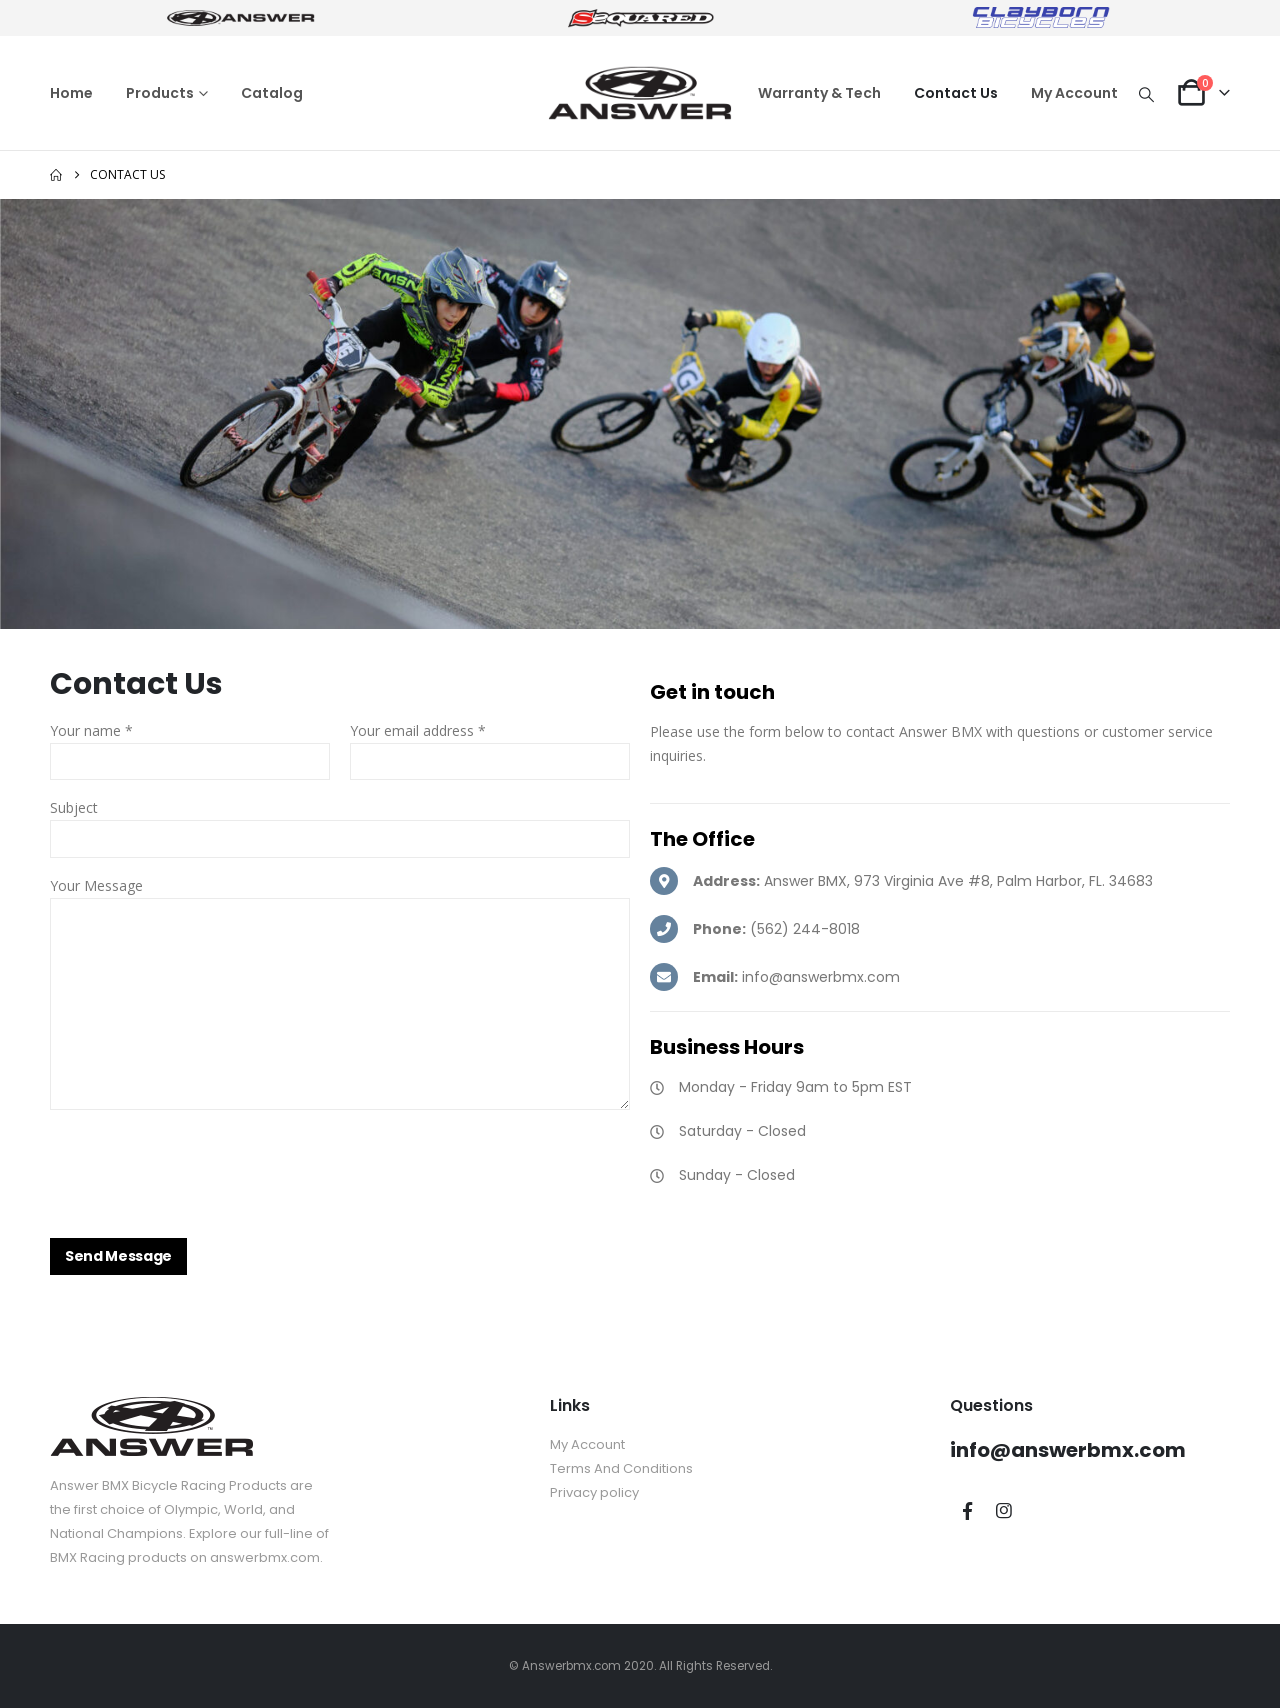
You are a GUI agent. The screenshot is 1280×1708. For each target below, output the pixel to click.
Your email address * (418, 730)
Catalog (272, 93)
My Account (1074, 93)
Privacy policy (594, 1492)
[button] (1147, 94)
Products (160, 93)
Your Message (96, 885)
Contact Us (956, 93)
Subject (74, 807)
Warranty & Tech (819, 93)
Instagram (1004, 1511)
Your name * (91, 730)
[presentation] (202, 1165)
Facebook (967, 1511)
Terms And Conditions (621, 1468)
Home (71, 93)
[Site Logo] (640, 93)
